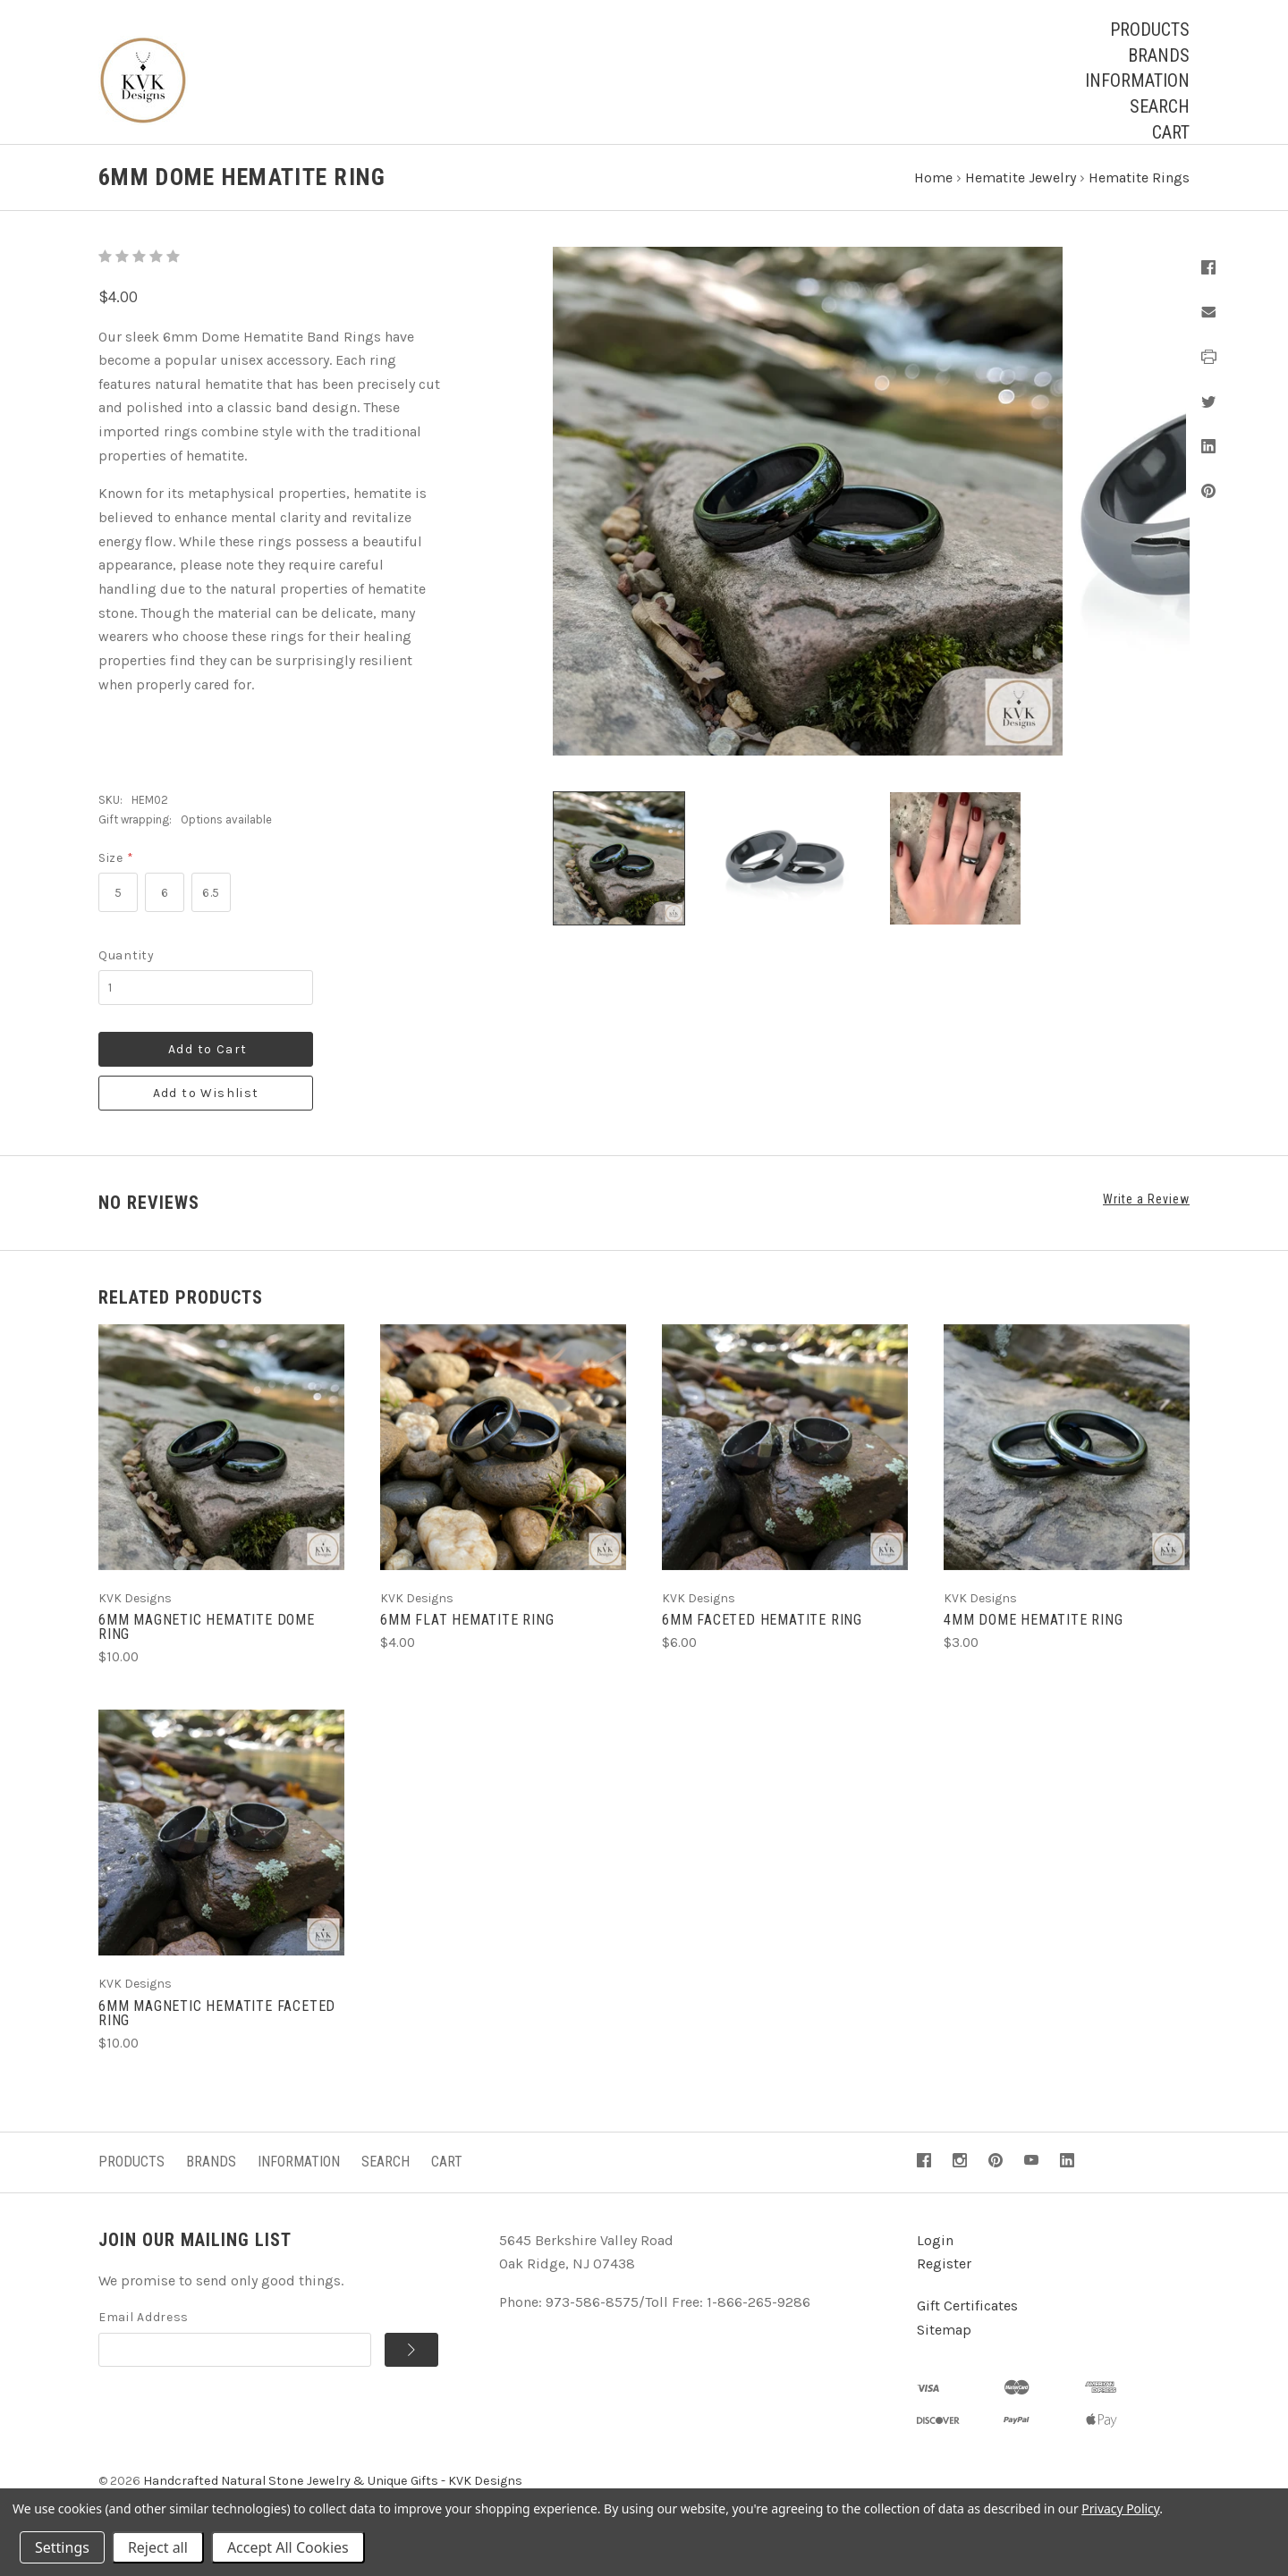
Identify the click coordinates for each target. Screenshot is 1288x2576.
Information (1137, 80)
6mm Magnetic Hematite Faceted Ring (216, 2029)
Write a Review (1146, 1216)
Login (935, 2257)
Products (1150, 29)
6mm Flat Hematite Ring (467, 1636)
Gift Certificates (967, 2322)
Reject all (158, 2547)
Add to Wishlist (206, 1110)
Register (944, 2280)
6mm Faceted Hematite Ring (762, 1636)
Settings (62, 2547)
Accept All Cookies (288, 2547)
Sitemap (944, 2345)
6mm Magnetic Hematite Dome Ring (206, 1644)
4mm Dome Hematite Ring (1033, 1636)
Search (1160, 106)
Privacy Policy (1120, 2508)
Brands (1159, 55)
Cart (1171, 132)
